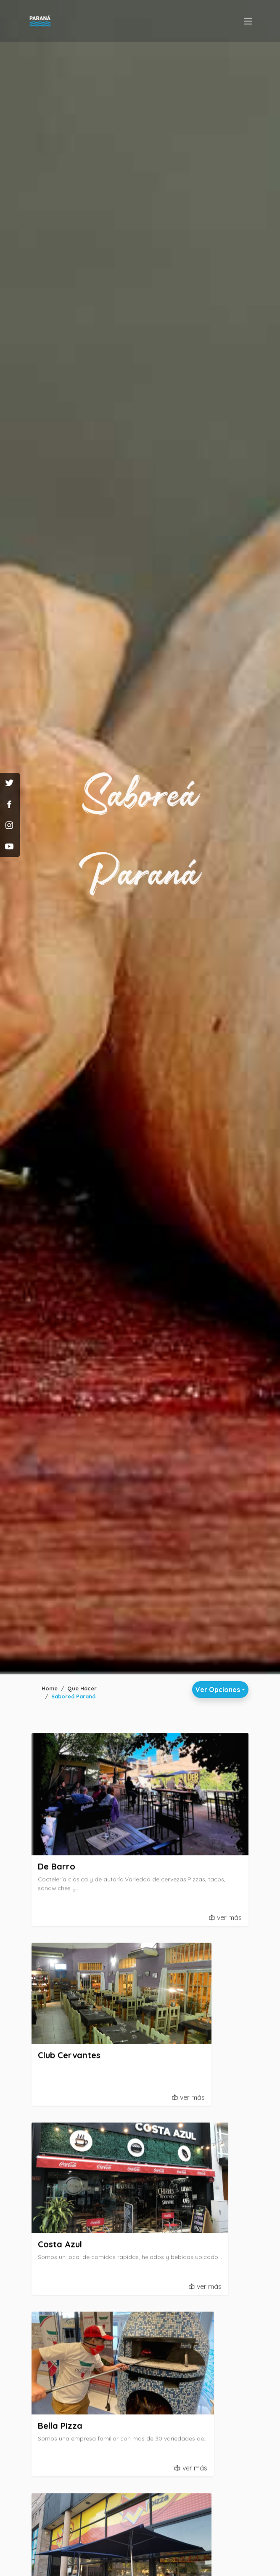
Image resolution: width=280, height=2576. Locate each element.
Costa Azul (60, 2247)
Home (50, 1688)
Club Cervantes (69, 2058)
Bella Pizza (60, 2429)
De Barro (56, 1869)
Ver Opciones (217, 1689)
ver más (229, 1921)
